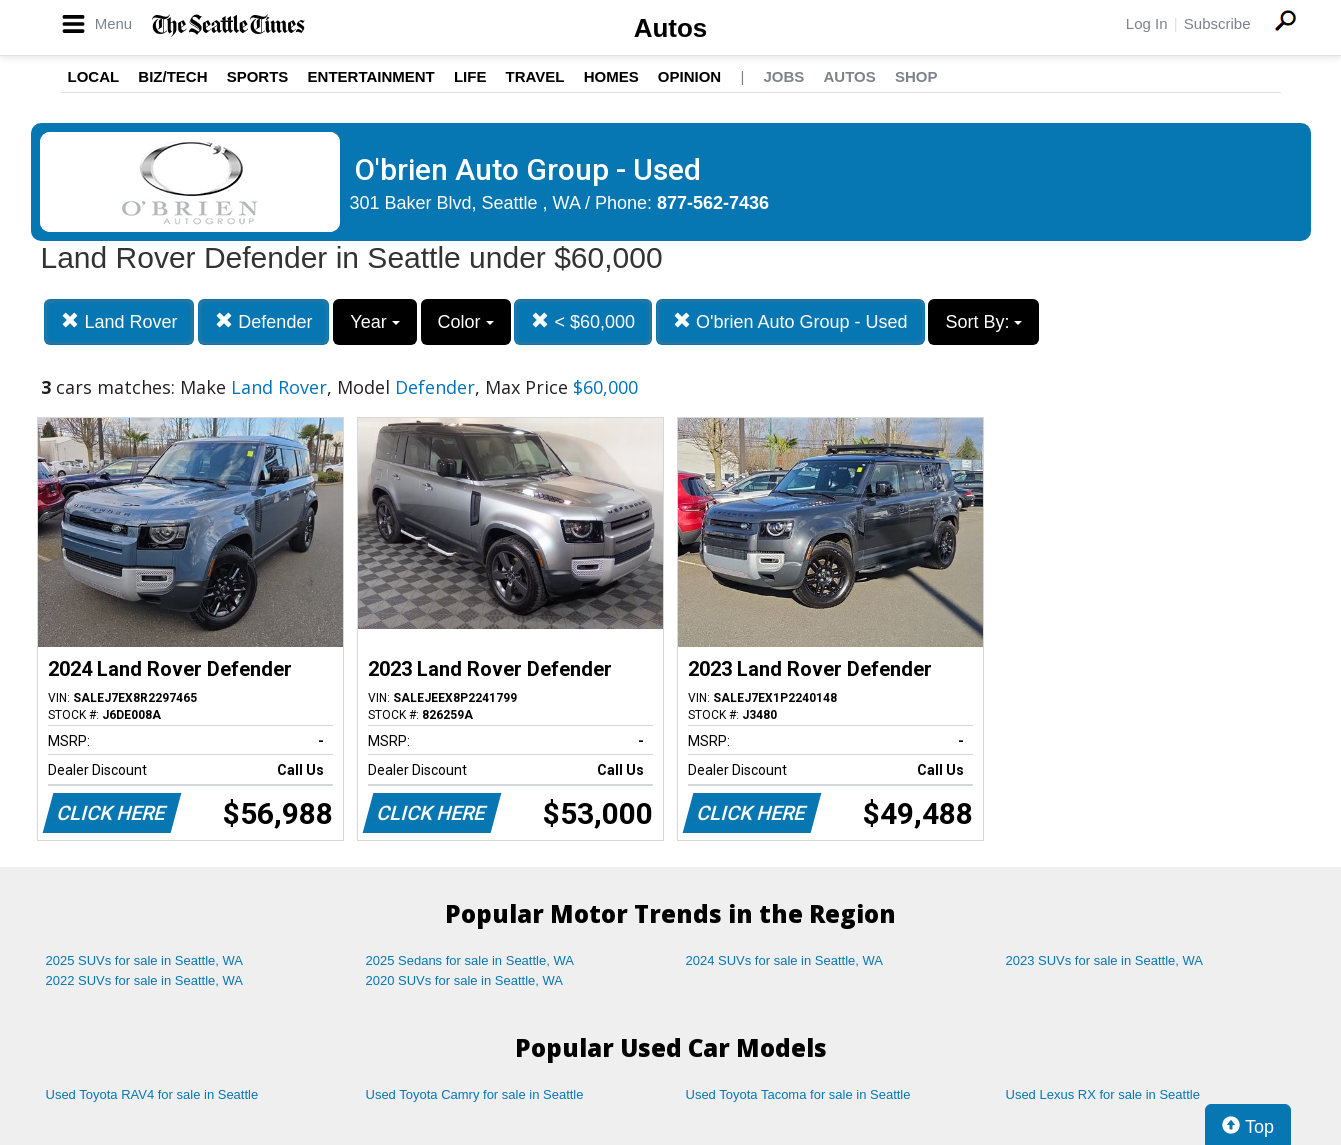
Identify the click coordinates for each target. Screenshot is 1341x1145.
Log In (1147, 23)
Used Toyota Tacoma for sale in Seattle (798, 1094)
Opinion (689, 76)
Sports (258, 76)
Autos (671, 28)
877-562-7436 (713, 203)
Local (94, 76)
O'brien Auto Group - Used (790, 321)
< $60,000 (583, 321)
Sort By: (983, 322)
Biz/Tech (172, 76)
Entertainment (371, 76)
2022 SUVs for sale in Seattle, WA (145, 980)
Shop (916, 76)
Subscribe (1217, 23)
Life (470, 76)
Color (466, 322)
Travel (535, 76)
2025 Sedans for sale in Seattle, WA (470, 960)
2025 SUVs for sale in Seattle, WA (145, 960)
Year (374, 322)
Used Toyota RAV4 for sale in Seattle (152, 1094)
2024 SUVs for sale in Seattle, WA (785, 960)
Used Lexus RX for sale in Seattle (1103, 1094)
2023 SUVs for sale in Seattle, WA (1105, 960)
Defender (263, 321)
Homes (611, 76)
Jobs (783, 76)
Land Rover (119, 321)
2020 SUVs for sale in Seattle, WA (465, 980)
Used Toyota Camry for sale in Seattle (475, 1094)
